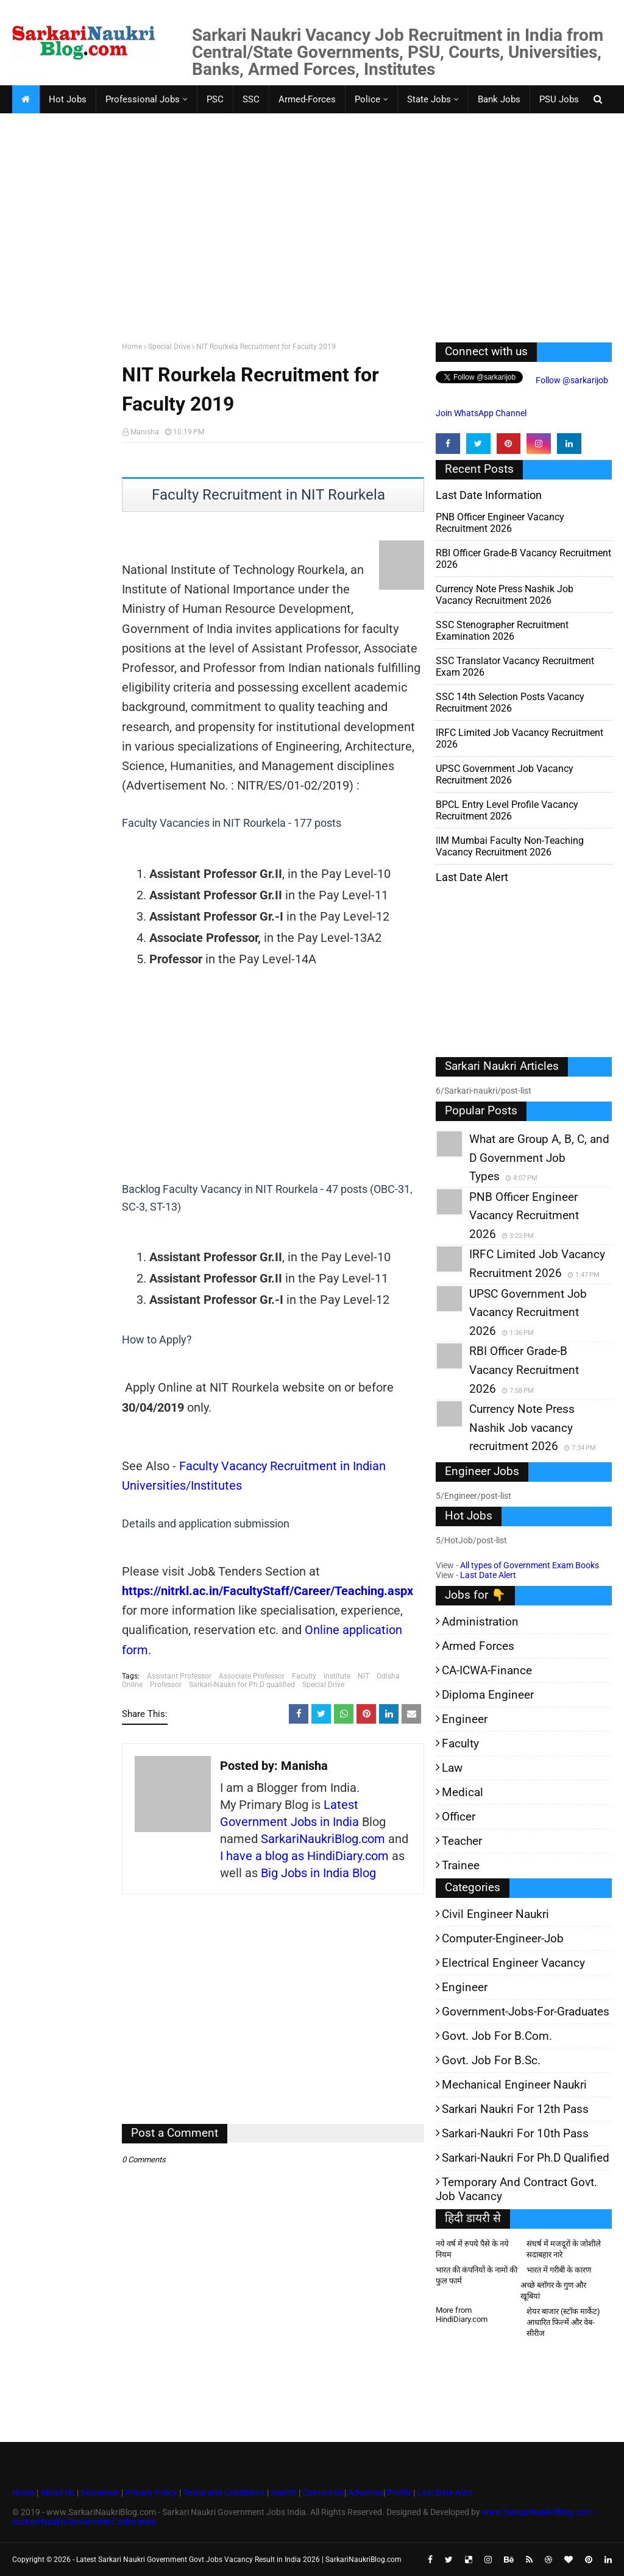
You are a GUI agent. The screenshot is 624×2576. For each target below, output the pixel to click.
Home (132, 346)
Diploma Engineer (488, 1695)
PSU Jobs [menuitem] (559, 99)
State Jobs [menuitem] (429, 99)
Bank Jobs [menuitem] (499, 99)
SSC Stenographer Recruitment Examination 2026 (502, 630)
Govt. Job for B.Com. (497, 2036)
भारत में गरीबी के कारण (558, 2269)
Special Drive (169, 346)
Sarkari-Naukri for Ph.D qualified (242, 1684)
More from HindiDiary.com (462, 2314)
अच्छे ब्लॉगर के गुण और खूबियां (553, 2291)
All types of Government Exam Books (529, 1565)
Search (284, 2492)
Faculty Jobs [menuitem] (47, 127)
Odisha (388, 1676)
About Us (56, 2492)
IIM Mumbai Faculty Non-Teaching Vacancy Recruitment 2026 (510, 846)
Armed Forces (478, 1646)
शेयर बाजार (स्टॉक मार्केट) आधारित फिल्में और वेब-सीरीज (563, 2322)
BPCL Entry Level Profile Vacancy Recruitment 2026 (507, 810)
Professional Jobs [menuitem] (142, 99)
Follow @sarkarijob (571, 380)
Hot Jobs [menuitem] (68, 99)
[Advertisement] (312, 239)
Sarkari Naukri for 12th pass (515, 2109)
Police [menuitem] (367, 99)
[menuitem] (25, 99)
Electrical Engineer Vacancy (513, 1963)
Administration (480, 1622)
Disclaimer (99, 2492)
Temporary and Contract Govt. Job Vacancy (516, 2189)
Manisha (144, 432)
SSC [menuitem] (251, 99)
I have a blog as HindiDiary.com (304, 1856)
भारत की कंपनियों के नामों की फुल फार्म (476, 2275)
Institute (337, 1676)
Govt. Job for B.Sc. (491, 2060)
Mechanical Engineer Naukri (514, 2085)
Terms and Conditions (224, 2492)
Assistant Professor (179, 1676)
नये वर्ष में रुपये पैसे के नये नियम (472, 2249)
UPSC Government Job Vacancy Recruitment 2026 (504, 774)
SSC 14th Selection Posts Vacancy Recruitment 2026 (510, 702)
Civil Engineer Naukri (495, 1914)
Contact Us (323, 2492)
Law (452, 1768)
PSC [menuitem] (215, 99)
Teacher (462, 1841)
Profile (399, 2492)
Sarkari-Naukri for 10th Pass (515, 2133)
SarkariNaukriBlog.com (323, 1838)
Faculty (304, 1676)
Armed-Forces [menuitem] (307, 99)
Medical (462, 1792)
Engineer (465, 1719)
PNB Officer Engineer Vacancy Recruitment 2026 (500, 522)
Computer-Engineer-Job (503, 1938)
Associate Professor (252, 1676)
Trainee (461, 1865)
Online (132, 1684)
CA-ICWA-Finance (487, 1670)
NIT (363, 1676)
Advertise (365, 2492)
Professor (166, 1684)
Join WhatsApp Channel (481, 413)
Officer (458, 1817)
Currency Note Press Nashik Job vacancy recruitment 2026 (504, 594)
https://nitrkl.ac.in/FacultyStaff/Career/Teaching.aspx (267, 1590)
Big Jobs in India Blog (318, 1873)
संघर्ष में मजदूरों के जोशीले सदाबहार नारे (563, 2249)
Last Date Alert (488, 1575)
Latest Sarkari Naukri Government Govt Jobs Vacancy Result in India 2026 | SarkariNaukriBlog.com (239, 2559)
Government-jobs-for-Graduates (525, 2012)
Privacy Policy (151, 2492)
